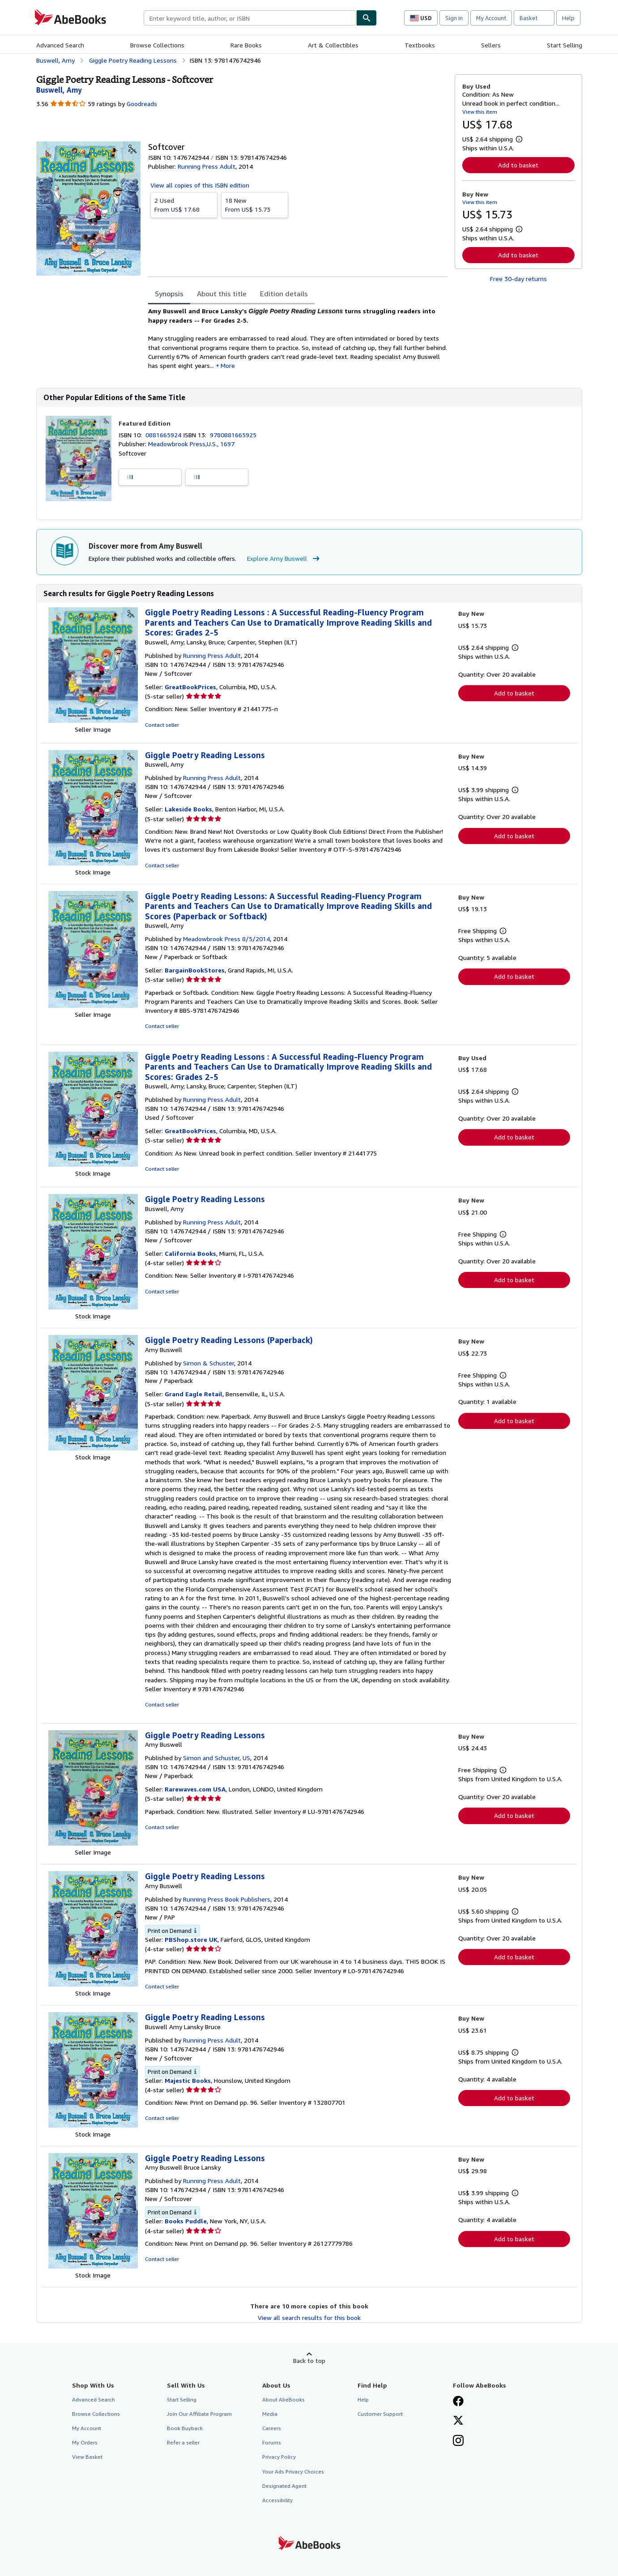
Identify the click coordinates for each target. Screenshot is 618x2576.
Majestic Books (188, 2080)
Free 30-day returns (518, 278)
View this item (479, 111)
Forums (271, 2442)
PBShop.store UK (191, 1939)
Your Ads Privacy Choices (293, 2471)
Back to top (309, 2360)
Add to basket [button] (518, 165)
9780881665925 (233, 435)
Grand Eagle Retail (193, 1394)
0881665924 (164, 435)
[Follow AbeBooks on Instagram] (458, 2441)
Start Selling (564, 45)
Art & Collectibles (333, 45)
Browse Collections (157, 45)
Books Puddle (186, 2221)
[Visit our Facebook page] (458, 2401)
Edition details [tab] (284, 293)
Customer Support (380, 2413)
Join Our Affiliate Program (199, 2413)
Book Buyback (185, 2428)
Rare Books (246, 45)
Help (568, 17)
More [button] (228, 365)
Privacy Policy (279, 2456)
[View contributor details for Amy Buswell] (59, 89)
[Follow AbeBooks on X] (458, 2421)
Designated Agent (284, 2485)
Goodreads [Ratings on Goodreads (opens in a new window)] (142, 103)
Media (269, 2413)
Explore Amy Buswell (284, 558)
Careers (271, 2428)
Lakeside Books (188, 809)
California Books (190, 1253)
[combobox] (250, 18)
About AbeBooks (283, 2399)
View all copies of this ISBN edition (199, 185)
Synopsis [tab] (169, 293)
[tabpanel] (298, 338)
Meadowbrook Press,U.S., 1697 (191, 444)
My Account (491, 17)
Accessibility (277, 2500)
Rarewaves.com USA (195, 1789)
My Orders (85, 2442)
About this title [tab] (222, 293)
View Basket (87, 2456)
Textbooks (420, 45)
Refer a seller (183, 2442)
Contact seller (162, 724)
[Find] (366, 18)
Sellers (491, 45)
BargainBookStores (195, 970)
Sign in (454, 17)
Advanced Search (60, 45)
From (183, 204)
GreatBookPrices (190, 687)
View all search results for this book (309, 2317)
